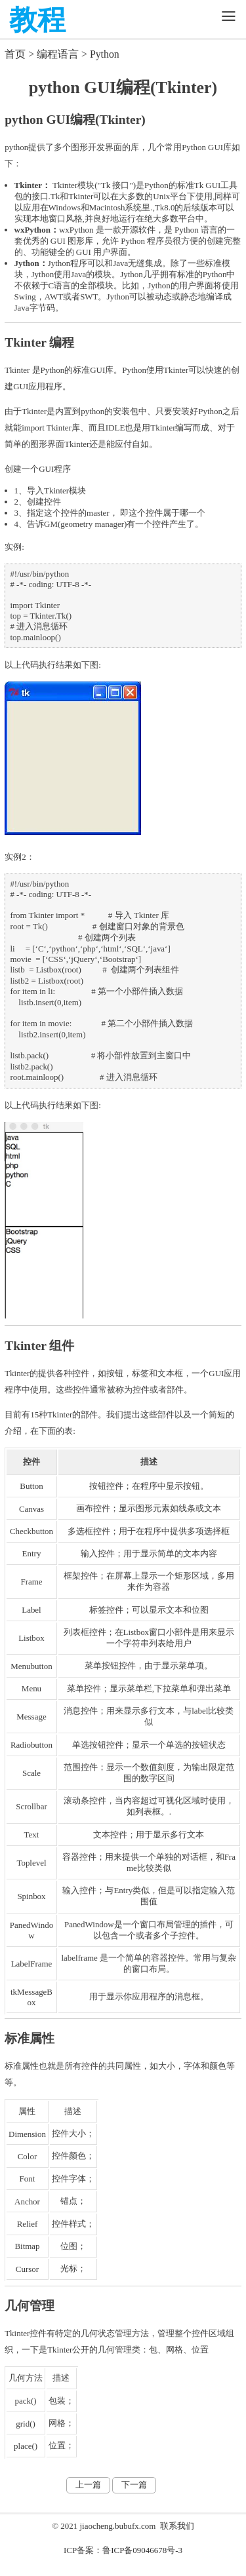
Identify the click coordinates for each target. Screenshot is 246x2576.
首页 (15, 54)
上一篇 (88, 2484)
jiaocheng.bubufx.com (117, 2526)
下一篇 (134, 2484)
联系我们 (177, 2526)
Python (104, 54)
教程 (37, 20)
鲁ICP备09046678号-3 (142, 2550)
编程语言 (58, 54)
